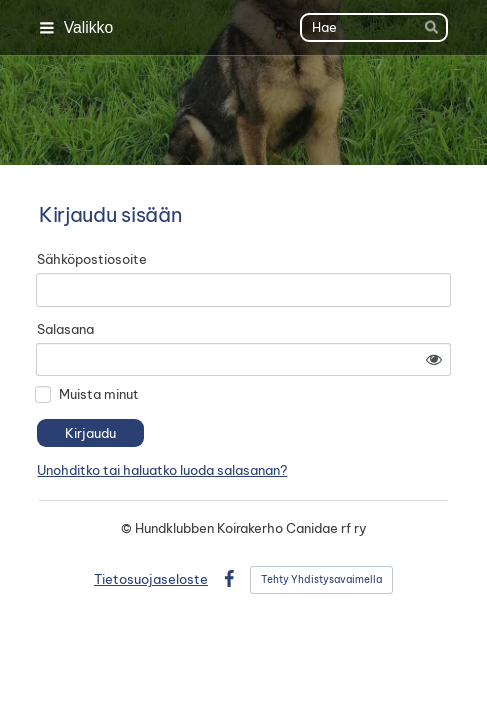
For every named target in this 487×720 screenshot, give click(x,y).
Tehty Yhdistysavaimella (321, 579)
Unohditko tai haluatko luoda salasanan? (162, 470)
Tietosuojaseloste (151, 579)
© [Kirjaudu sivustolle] (128, 528)
